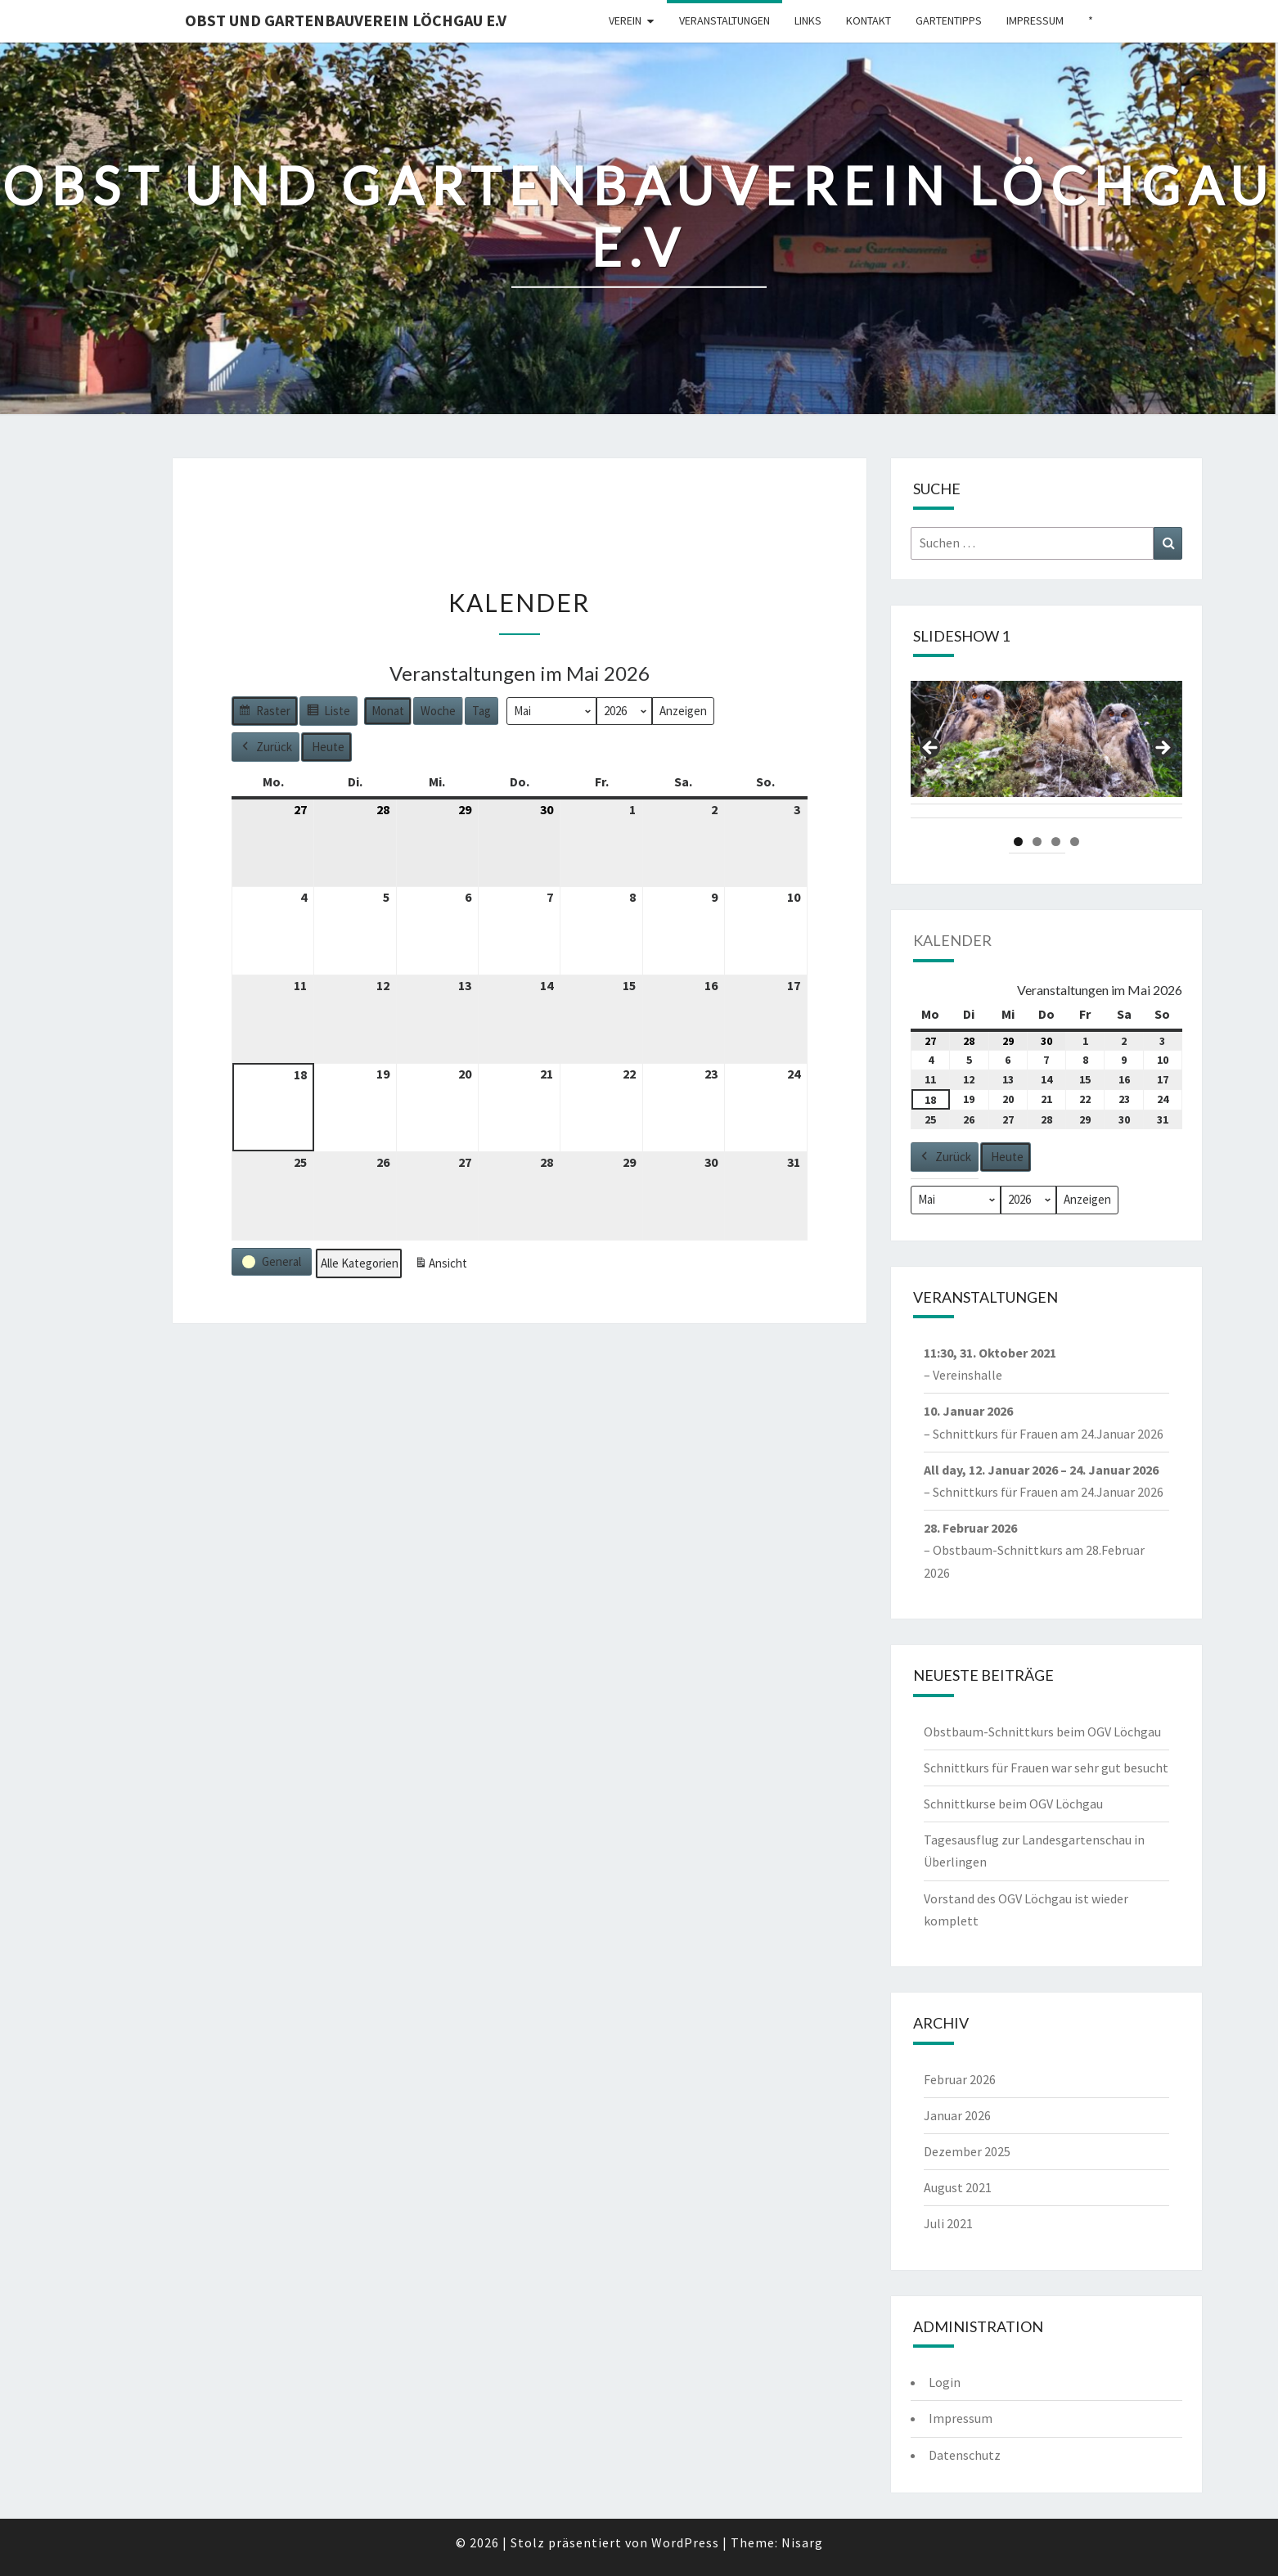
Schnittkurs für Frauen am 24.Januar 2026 (1048, 1433)
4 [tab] (1074, 841)
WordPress (685, 2542)
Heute (328, 746)
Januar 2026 (957, 2115)
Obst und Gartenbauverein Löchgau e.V (345, 20)
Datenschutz (965, 2455)
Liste (328, 713)
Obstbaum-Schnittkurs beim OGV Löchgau (1042, 1731)
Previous (931, 748)
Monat (387, 710)
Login (945, 2382)
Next (1162, 748)
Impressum (1035, 20)
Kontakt (868, 20)
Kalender (952, 940)
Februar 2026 (960, 2079)
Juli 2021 (948, 2223)
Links (807, 20)
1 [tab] (1018, 841)
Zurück (265, 747)
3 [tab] (1055, 841)
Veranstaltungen (724, 20)
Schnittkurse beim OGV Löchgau (1013, 1803)
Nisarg (802, 2542)
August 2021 (958, 2187)
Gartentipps (949, 20)
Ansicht (443, 1266)
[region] (1046, 752)
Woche (438, 710)
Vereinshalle (967, 1375)
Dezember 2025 (967, 2151)
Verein (625, 20)
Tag (481, 710)
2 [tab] (1037, 841)
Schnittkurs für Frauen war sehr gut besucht (1046, 1767)
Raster (264, 713)
